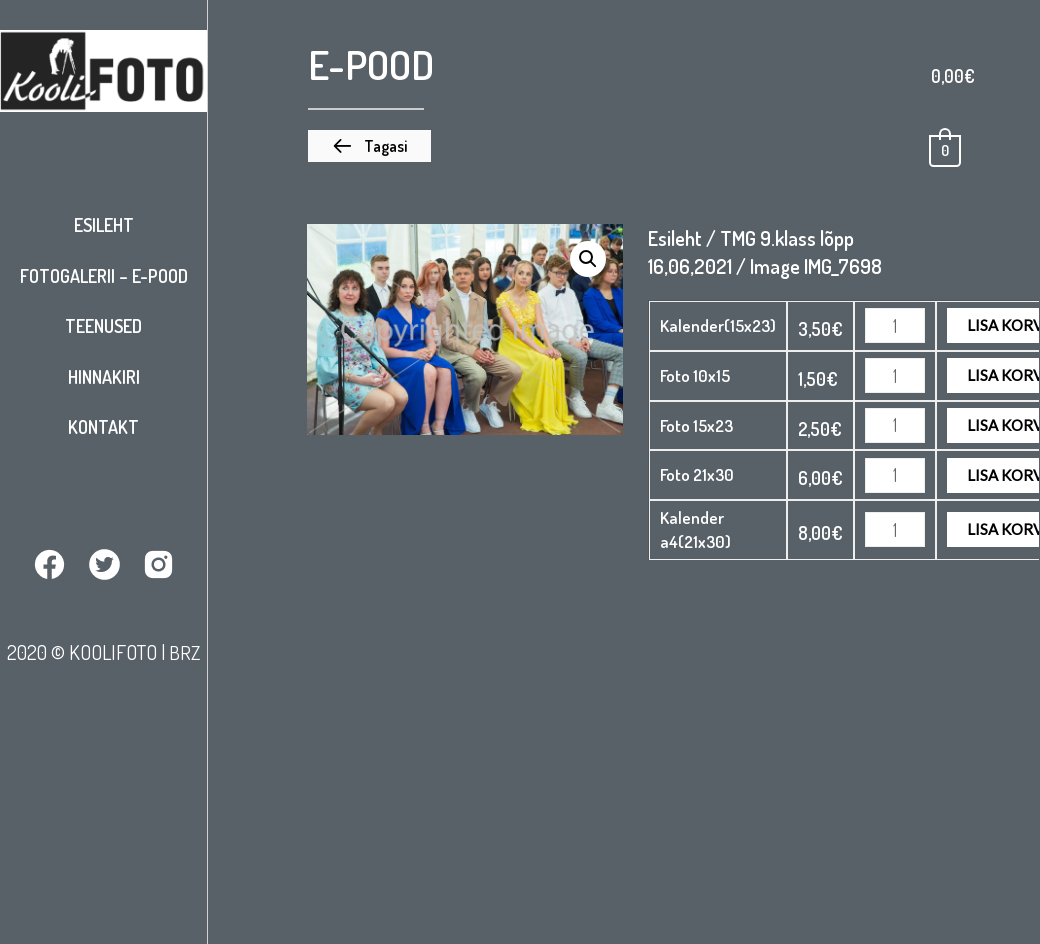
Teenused (103, 326)
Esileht (104, 225)
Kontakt (103, 427)
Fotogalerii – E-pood (104, 276)
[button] (369, 146)
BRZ (185, 651)
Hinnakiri (104, 377)
